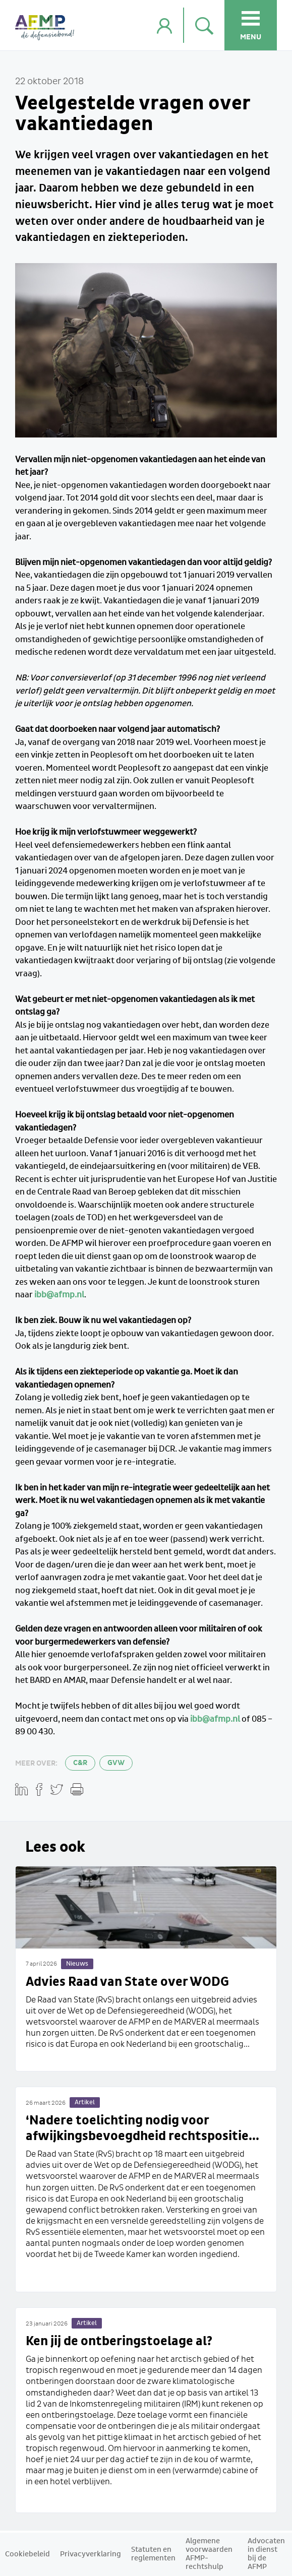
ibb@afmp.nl (59, 1295)
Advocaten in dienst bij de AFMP (266, 2554)
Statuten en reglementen (153, 2554)
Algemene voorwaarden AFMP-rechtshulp (209, 2554)
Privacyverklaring (90, 2554)
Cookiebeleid (27, 2554)
